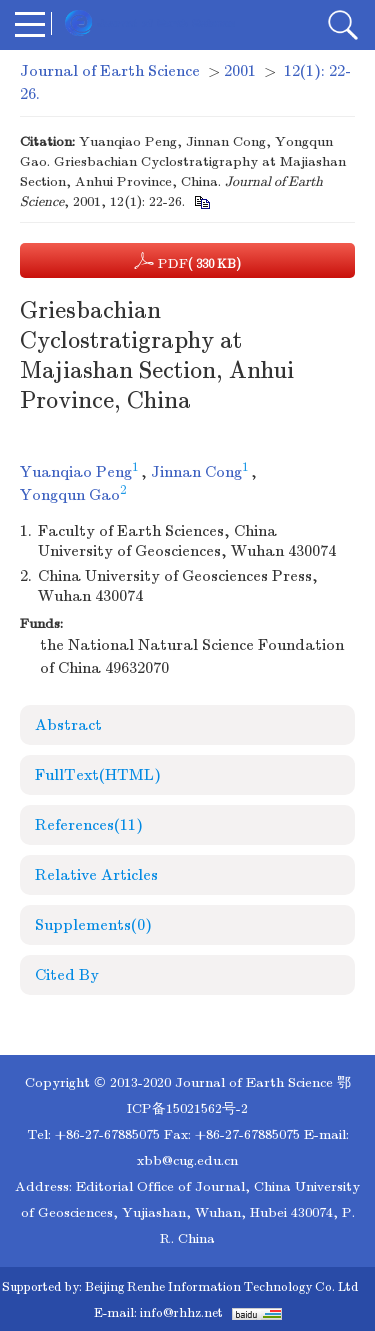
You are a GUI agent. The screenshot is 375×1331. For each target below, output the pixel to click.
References (89, 825)
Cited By (67, 975)
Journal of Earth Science (110, 71)
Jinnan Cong (196, 472)
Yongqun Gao (70, 495)
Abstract (68, 725)
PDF (187, 261)
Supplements (93, 925)
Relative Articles (96, 875)
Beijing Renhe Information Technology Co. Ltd (221, 1287)
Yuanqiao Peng (76, 472)
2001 (240, 71)
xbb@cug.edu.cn (187, 1160)
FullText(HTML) (98, 775)
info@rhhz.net (181, 1313)
